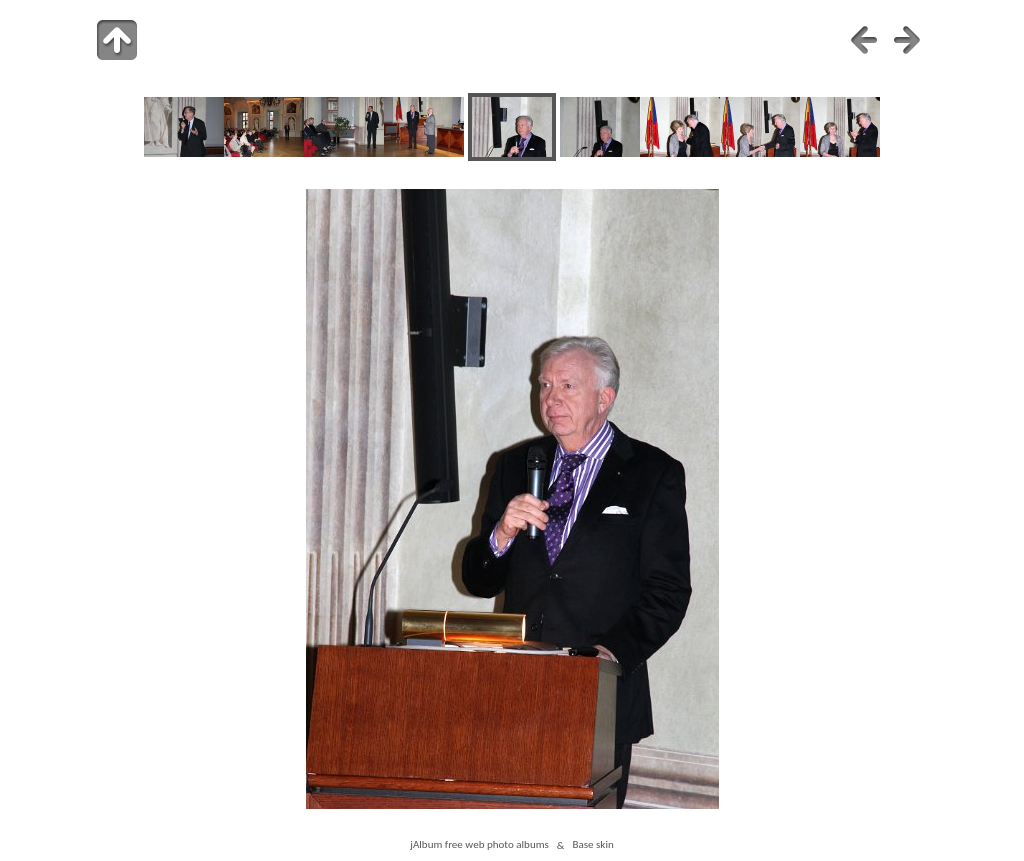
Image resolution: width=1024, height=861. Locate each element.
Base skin (592, 845)
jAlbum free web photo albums (479, 845)
